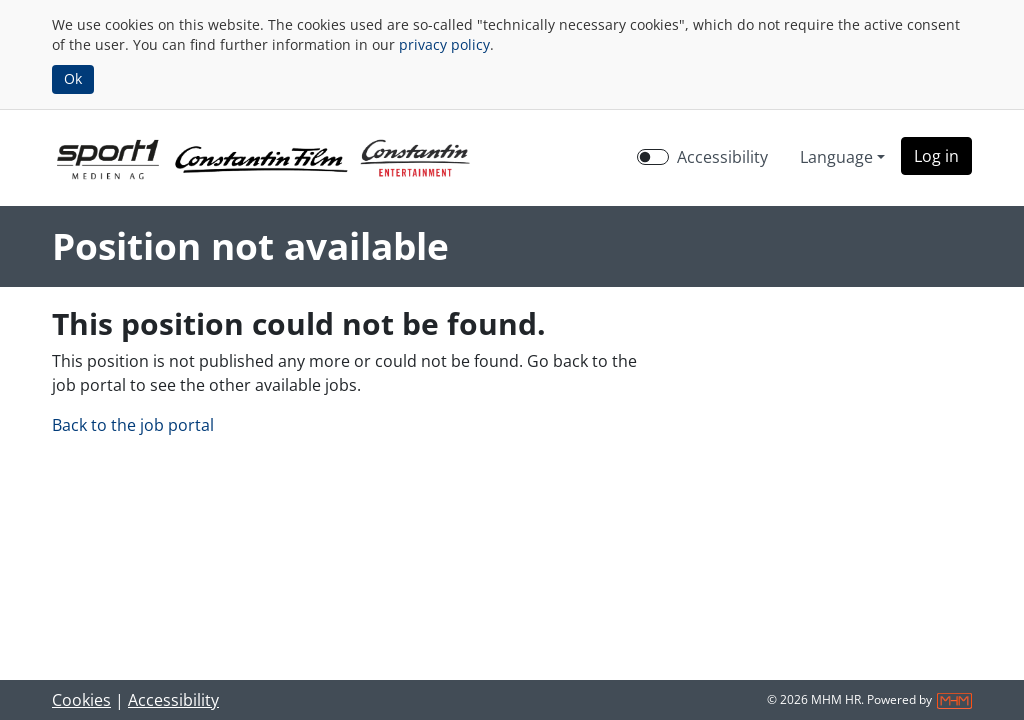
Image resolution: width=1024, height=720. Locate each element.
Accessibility (173, 700)
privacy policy (444, 44)
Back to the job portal (133, 425)
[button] (936, 156)
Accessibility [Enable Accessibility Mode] (722, 157)
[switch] (653, 157)
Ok (73, 78)
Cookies (81, 700)
